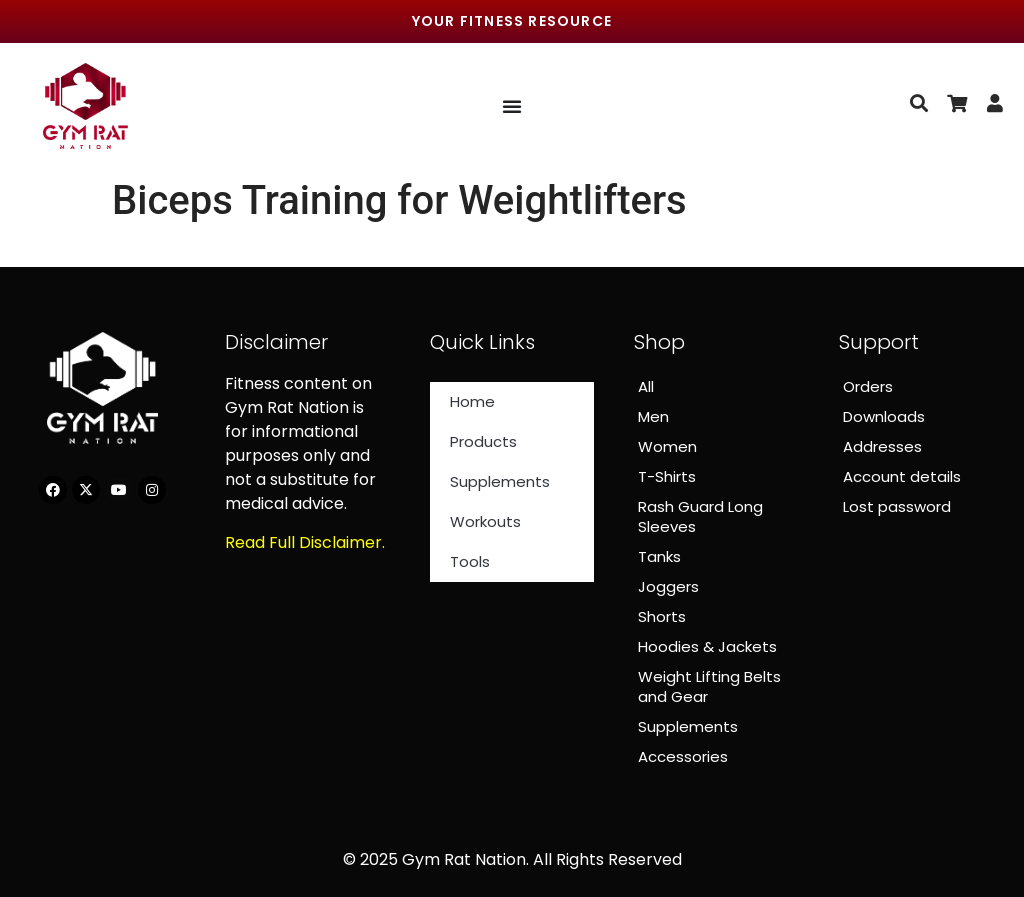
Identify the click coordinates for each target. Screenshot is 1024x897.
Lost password (897, 506)
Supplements (500, 481)
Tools (470, 561)
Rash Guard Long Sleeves (700, 516)
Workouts (485, 521)
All (646, 386)
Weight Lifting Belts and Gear (709, 686)
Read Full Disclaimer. (305, 542)
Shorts (662, 616)
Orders (868, 386)
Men (653, 416)
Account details (902, 476)
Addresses (882, 446)
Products (483, 441)
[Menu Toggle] (512, 106)
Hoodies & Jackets (707, 646)
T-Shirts (667, 476)
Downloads (884, 416)
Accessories (683, 756)
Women (667, 446)
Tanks (659, 556)
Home (472, 401)
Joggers (668, 586)
